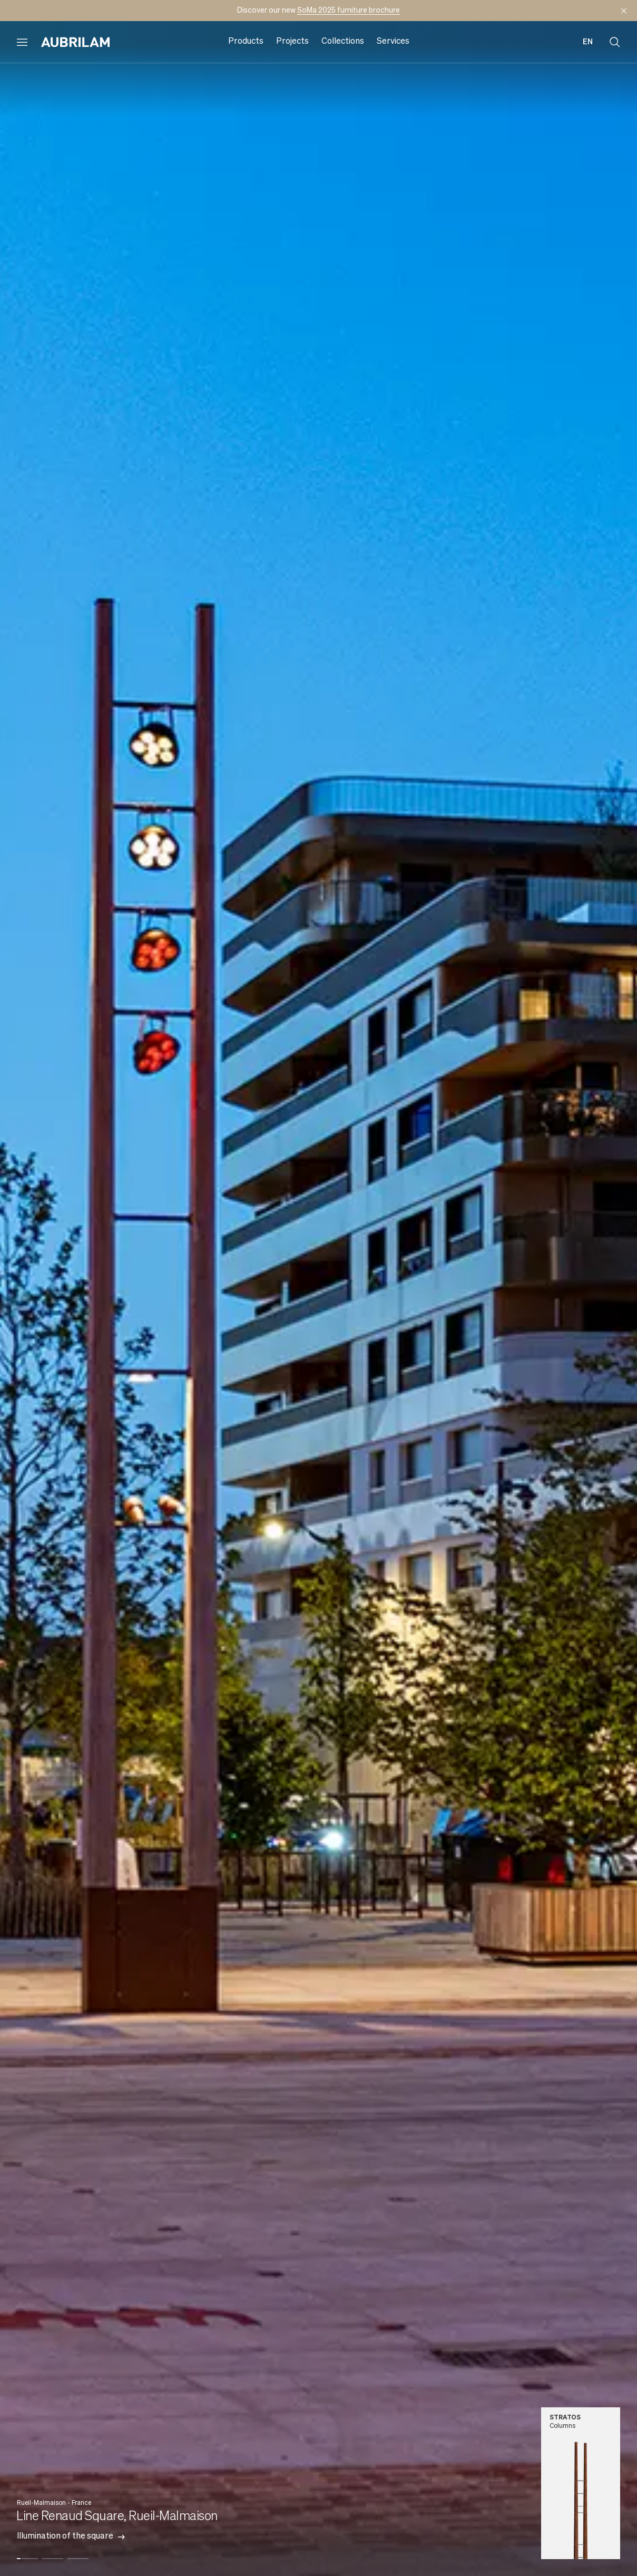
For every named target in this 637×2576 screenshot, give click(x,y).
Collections (342, 41)
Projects (292, 41)
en (588, 42)
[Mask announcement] (624, 10)
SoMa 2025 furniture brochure (348, 10)
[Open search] (614, 42)
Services (393, 41)
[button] (27, 2550)
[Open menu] (22, 42)
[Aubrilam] (75, 42)
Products (245, 41)
